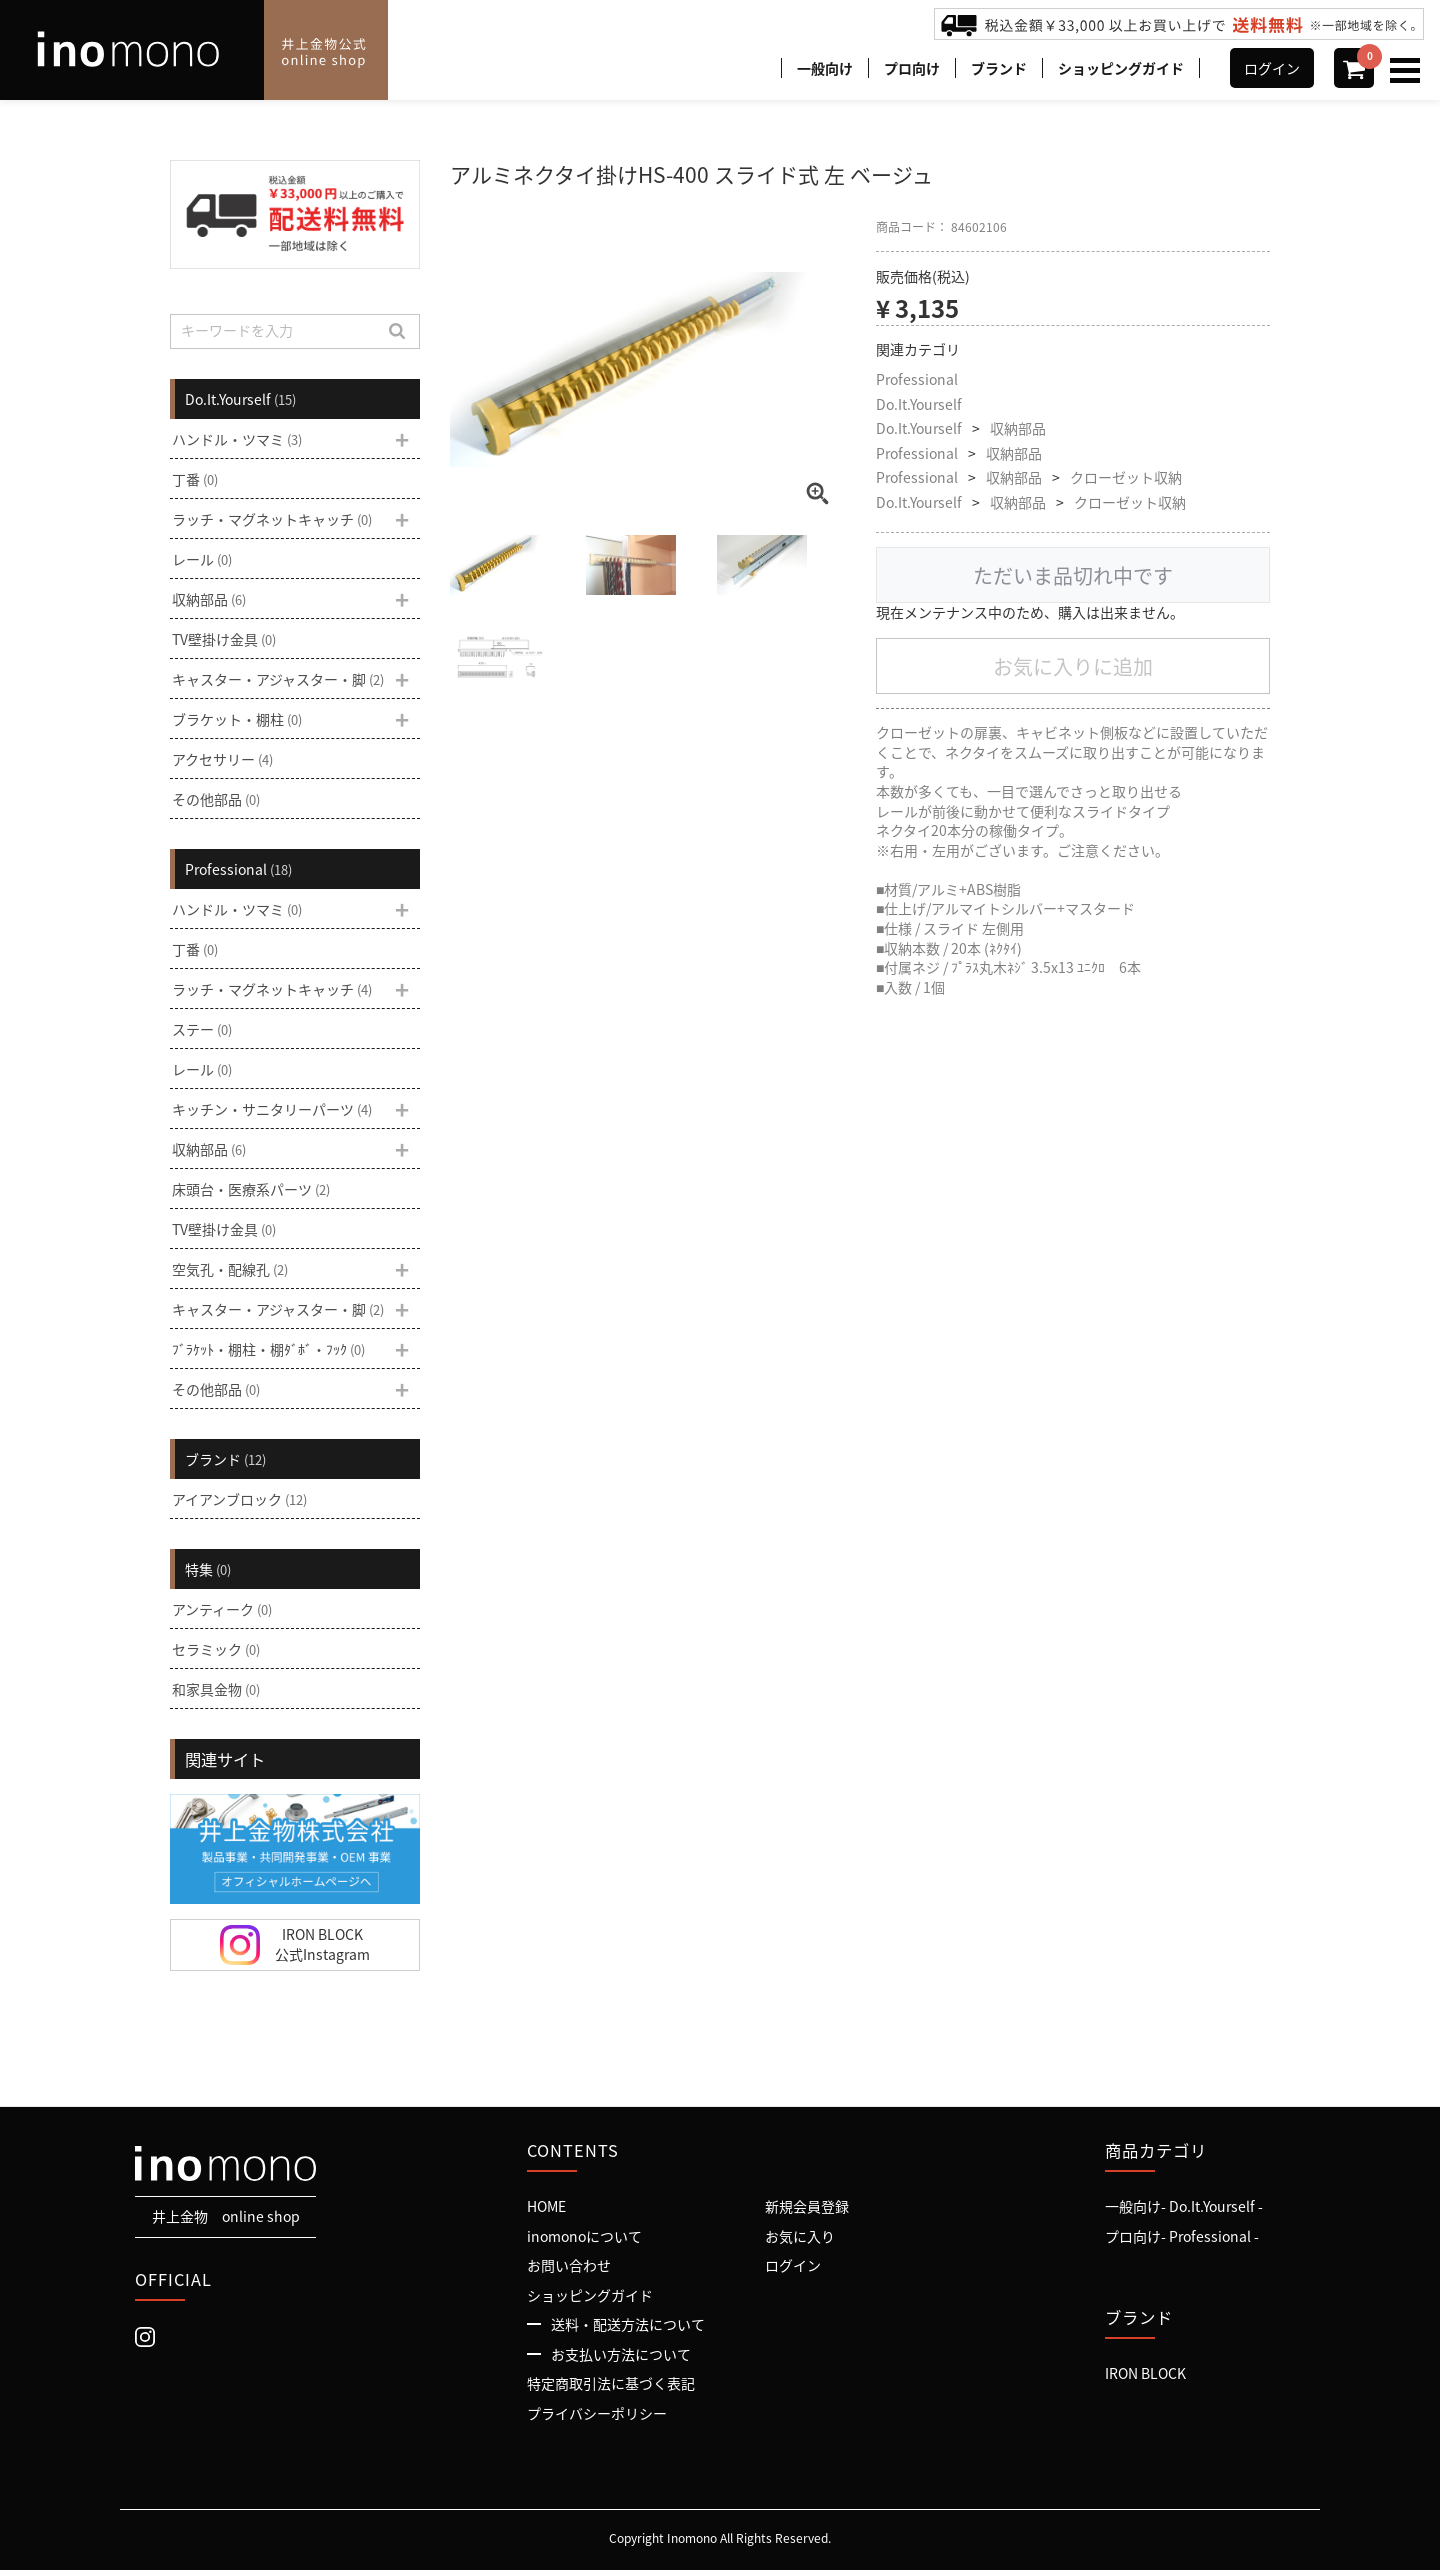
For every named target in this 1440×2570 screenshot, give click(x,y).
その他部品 (216, 799)
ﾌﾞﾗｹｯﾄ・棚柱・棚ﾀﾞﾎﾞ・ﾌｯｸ (268, 1349)
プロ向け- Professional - (1182, 2235)
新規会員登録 (807, 2206)
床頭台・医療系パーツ (251, 1189)
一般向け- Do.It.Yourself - (1184, 2206)
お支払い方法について (621, 2354)
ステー (202, 1029)
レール (202, 559)
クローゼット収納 (1126, 477)
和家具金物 (216, 1689)
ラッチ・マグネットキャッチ (272, 519)
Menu (1408, 60)
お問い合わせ (569, 2265)
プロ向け (912, 68)
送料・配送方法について (628, 2324)
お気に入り (800, 2235)
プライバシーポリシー (597, 2413)
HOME (546, 2206)
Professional (917, 379)
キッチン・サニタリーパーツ (272, 1109)
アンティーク (222, 1609)
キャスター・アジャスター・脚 (278, 679)
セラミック (216, 1649)
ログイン (1272, 68)
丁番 (195, 479)
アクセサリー (222, 759)
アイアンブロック (239, 1499)
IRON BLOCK (1145, 2373)
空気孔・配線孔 (230, 1269)
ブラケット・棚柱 (237, 719)
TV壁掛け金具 (224, 639)
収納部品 (1018, 428)
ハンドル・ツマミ (237, 439)
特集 (208, 1569)
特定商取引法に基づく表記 (611, 2383)
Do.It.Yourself (919, 404)
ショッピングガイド (1121, 68)
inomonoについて (584, 2235)
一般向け (825, 68)
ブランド (999, 68)
